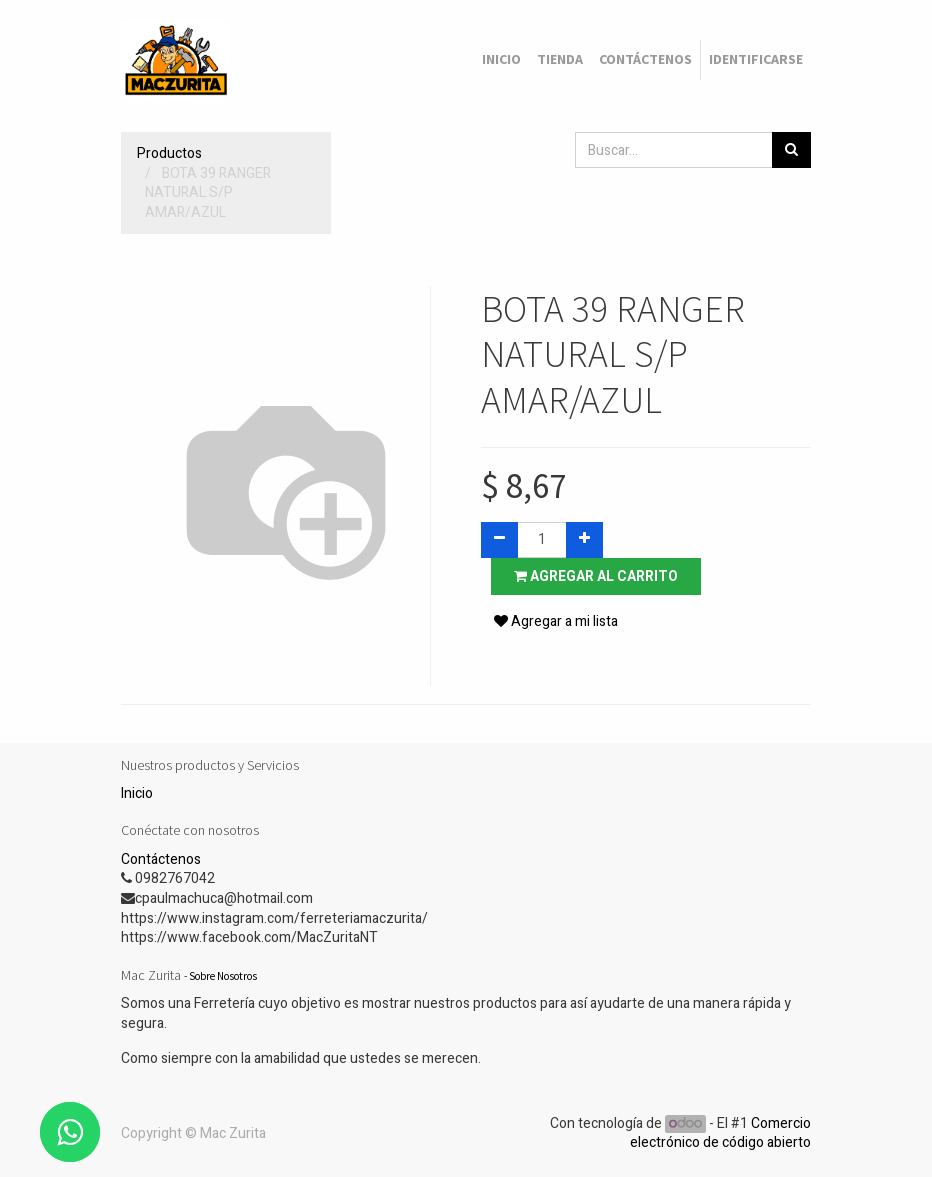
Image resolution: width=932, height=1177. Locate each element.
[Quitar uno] (499, 540)
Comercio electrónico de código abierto (720, 1133)
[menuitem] (501, 60)
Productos (169, 153)
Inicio (137, 793)
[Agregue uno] (584, 540)
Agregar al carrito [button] (596, 576)
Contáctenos (161, 859)
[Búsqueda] (791, 150)
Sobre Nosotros (223, 976)
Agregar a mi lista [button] (556, 621)
